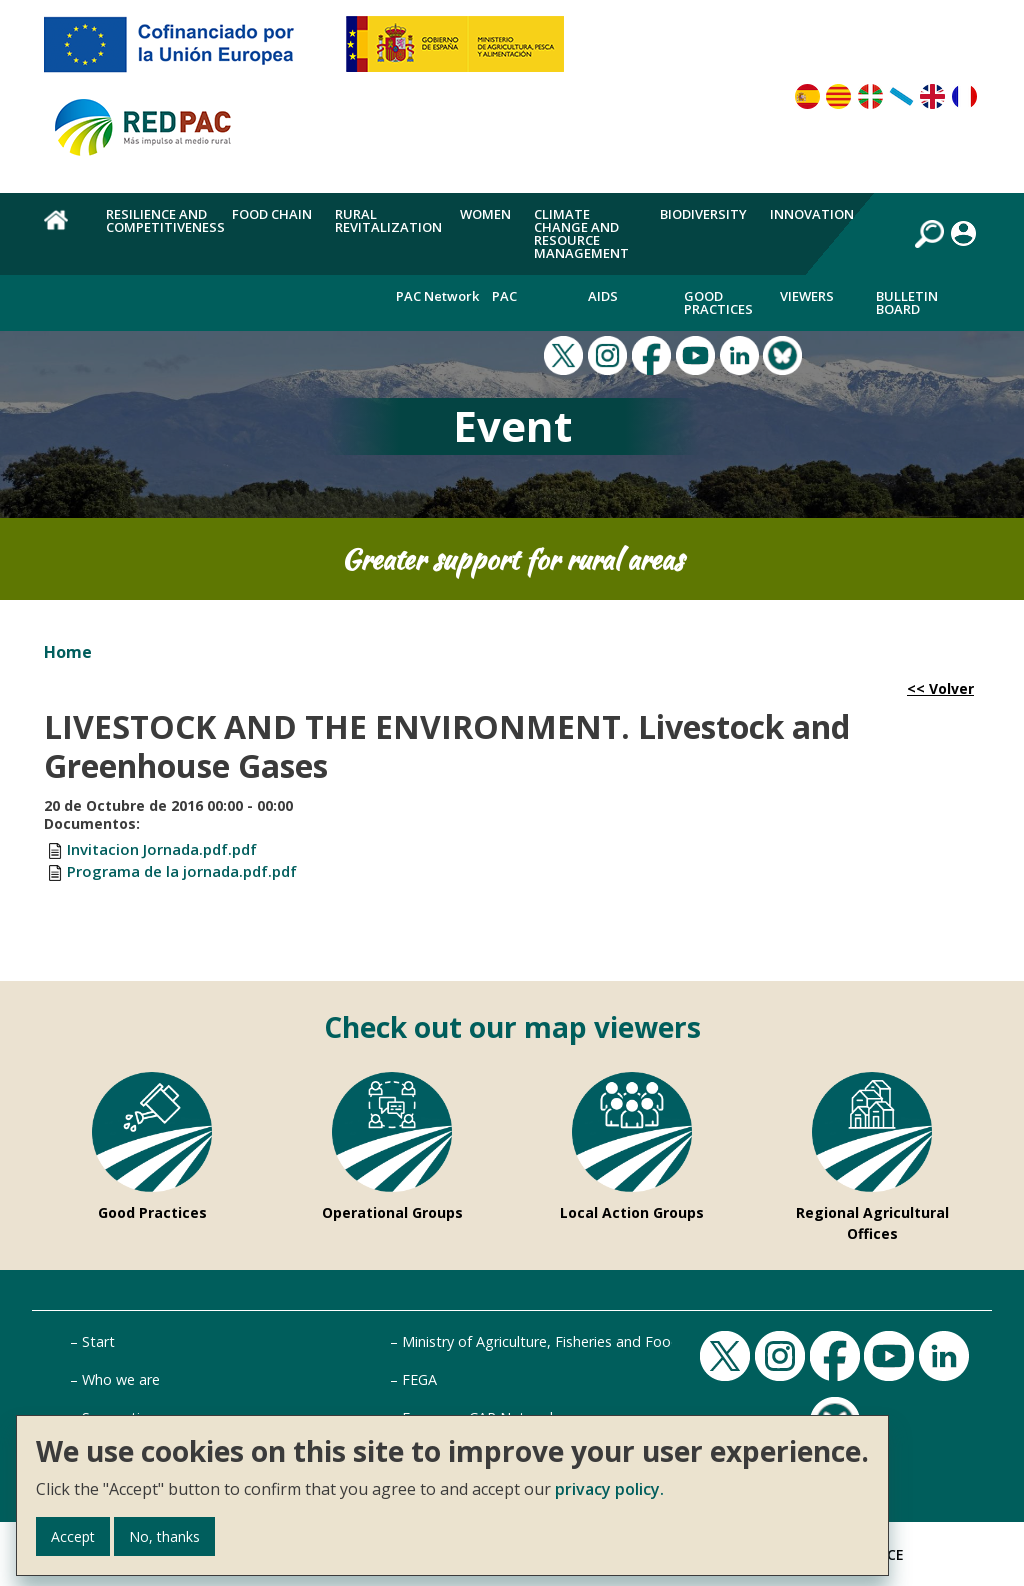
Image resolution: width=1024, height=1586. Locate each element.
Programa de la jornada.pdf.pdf (182, 871)
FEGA (419, 1379)
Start (98, 1341)
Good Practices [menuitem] (718, 302)
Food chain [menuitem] (272, 214)
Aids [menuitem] (603, 296)
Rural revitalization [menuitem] (388, 220)
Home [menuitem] (63, 231)
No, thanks (164, 1536)
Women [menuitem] (485, 214)
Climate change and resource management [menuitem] (581, 233)
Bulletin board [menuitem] (907, 302)
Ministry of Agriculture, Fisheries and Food (541, 1341)
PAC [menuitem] (504, 296)
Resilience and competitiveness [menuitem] (165, 220)
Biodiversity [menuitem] (703, 214)
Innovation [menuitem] (812, 214)
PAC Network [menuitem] (437, 296)
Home (68, 652)
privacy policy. (609, 1489)
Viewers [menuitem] (807, 296)
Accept (73, 1536)
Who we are (121, 1379)
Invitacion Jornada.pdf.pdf (162, 849)
